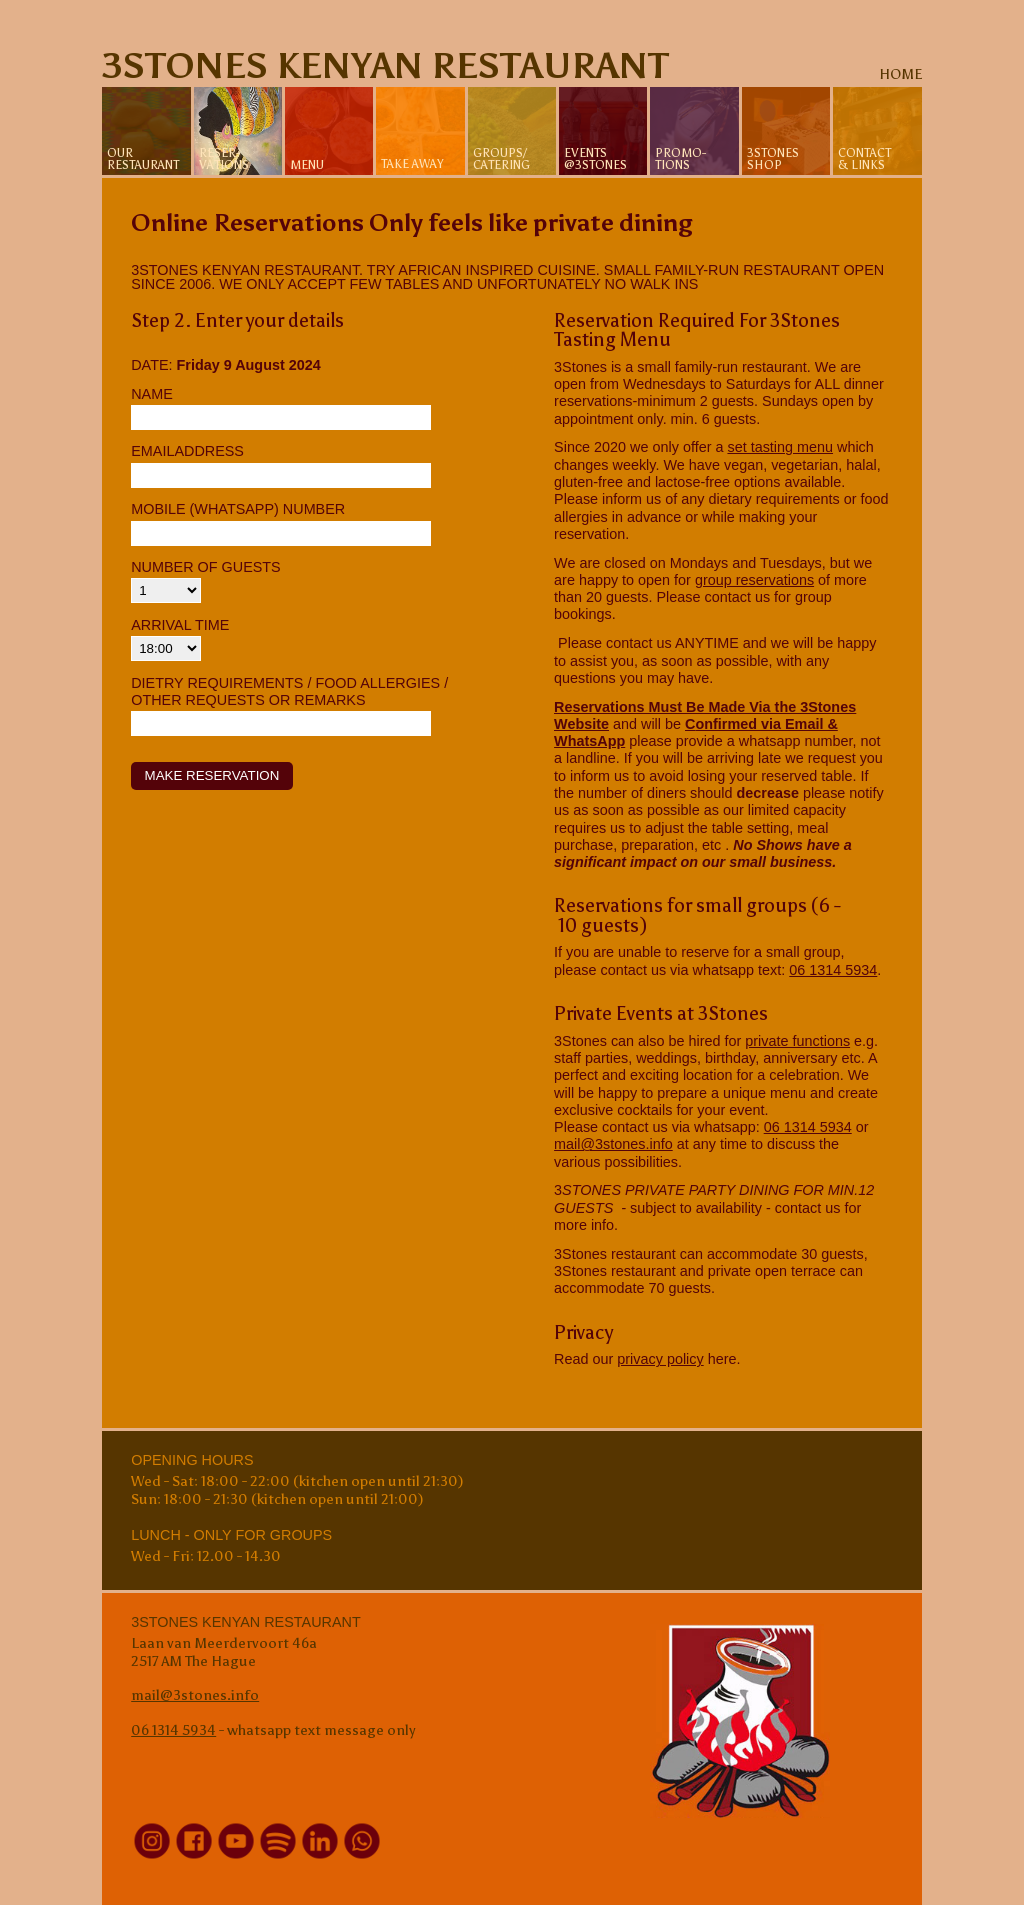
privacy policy (660, 1359)
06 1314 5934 (833, 970)
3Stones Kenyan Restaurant (385, 66)
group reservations (754, 580)
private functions (797, 1041)
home (900, 74)
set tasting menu (780, 447)
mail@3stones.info (613, 1144)
